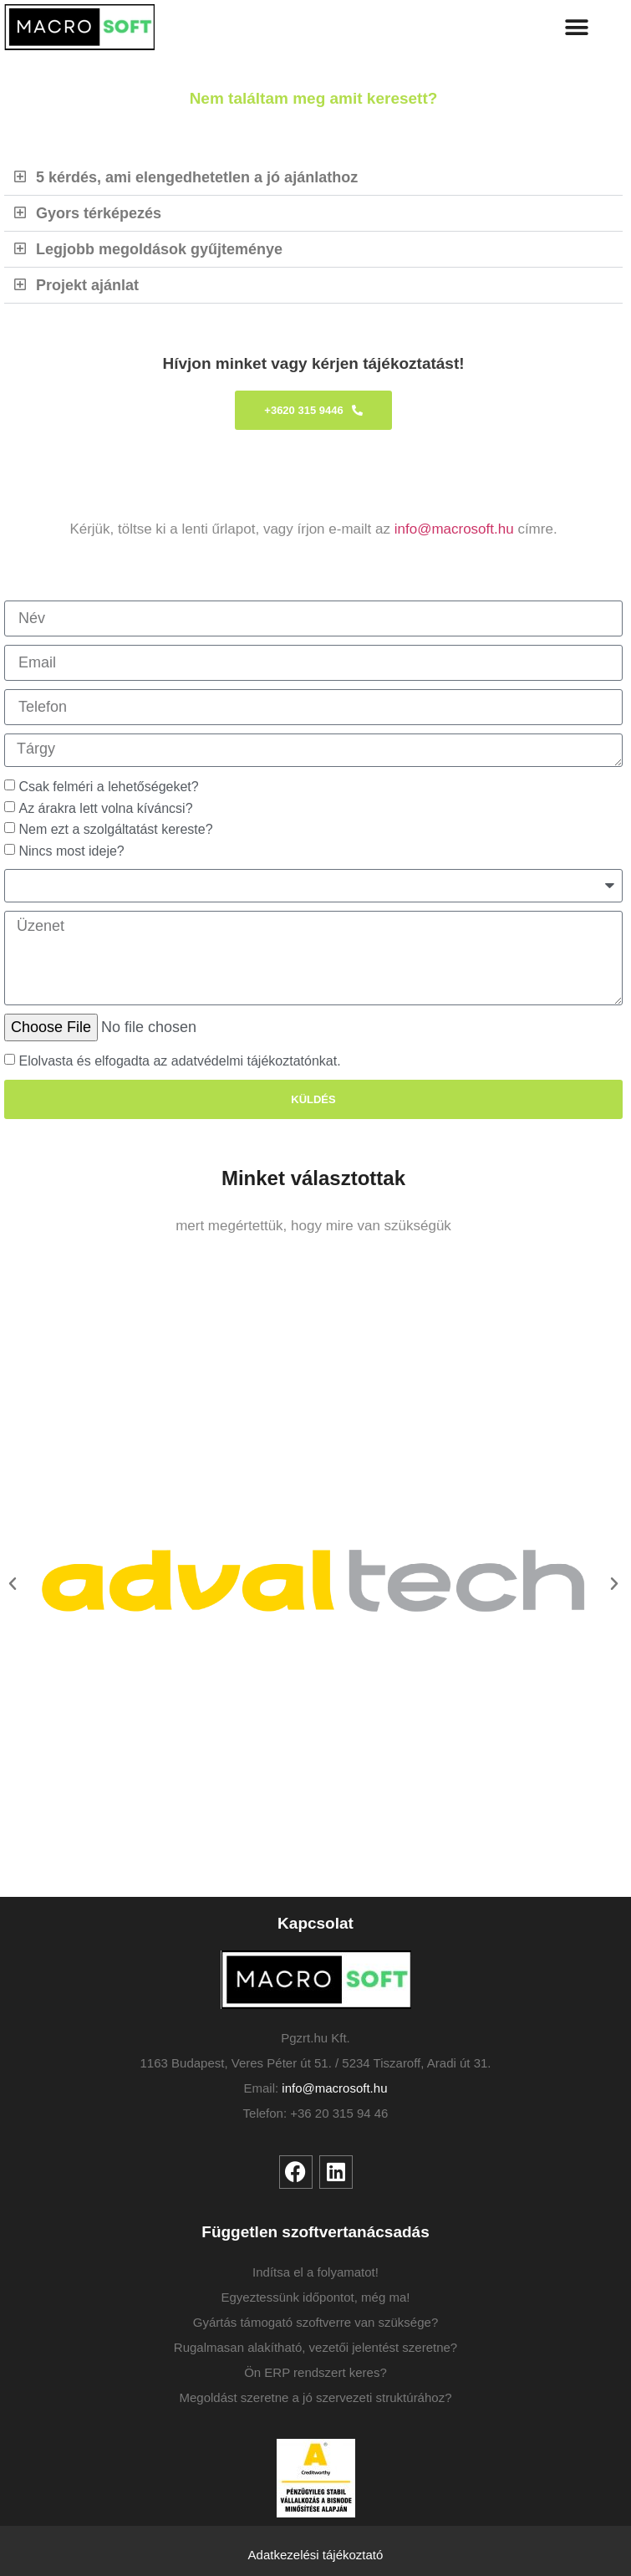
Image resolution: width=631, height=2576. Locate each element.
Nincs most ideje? (71, 851)
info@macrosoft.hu (454, 529)
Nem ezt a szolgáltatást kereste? (115, 829)
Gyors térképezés (98, 213)
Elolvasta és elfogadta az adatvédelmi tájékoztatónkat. (179, 1061)
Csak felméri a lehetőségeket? (117, 786)
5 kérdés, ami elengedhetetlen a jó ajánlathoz (197, 177)
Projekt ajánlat (87, 285)
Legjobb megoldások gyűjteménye (159, 249)
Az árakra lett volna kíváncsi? (110, 807)
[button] (577, 27)
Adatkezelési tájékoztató (316, 2555)
